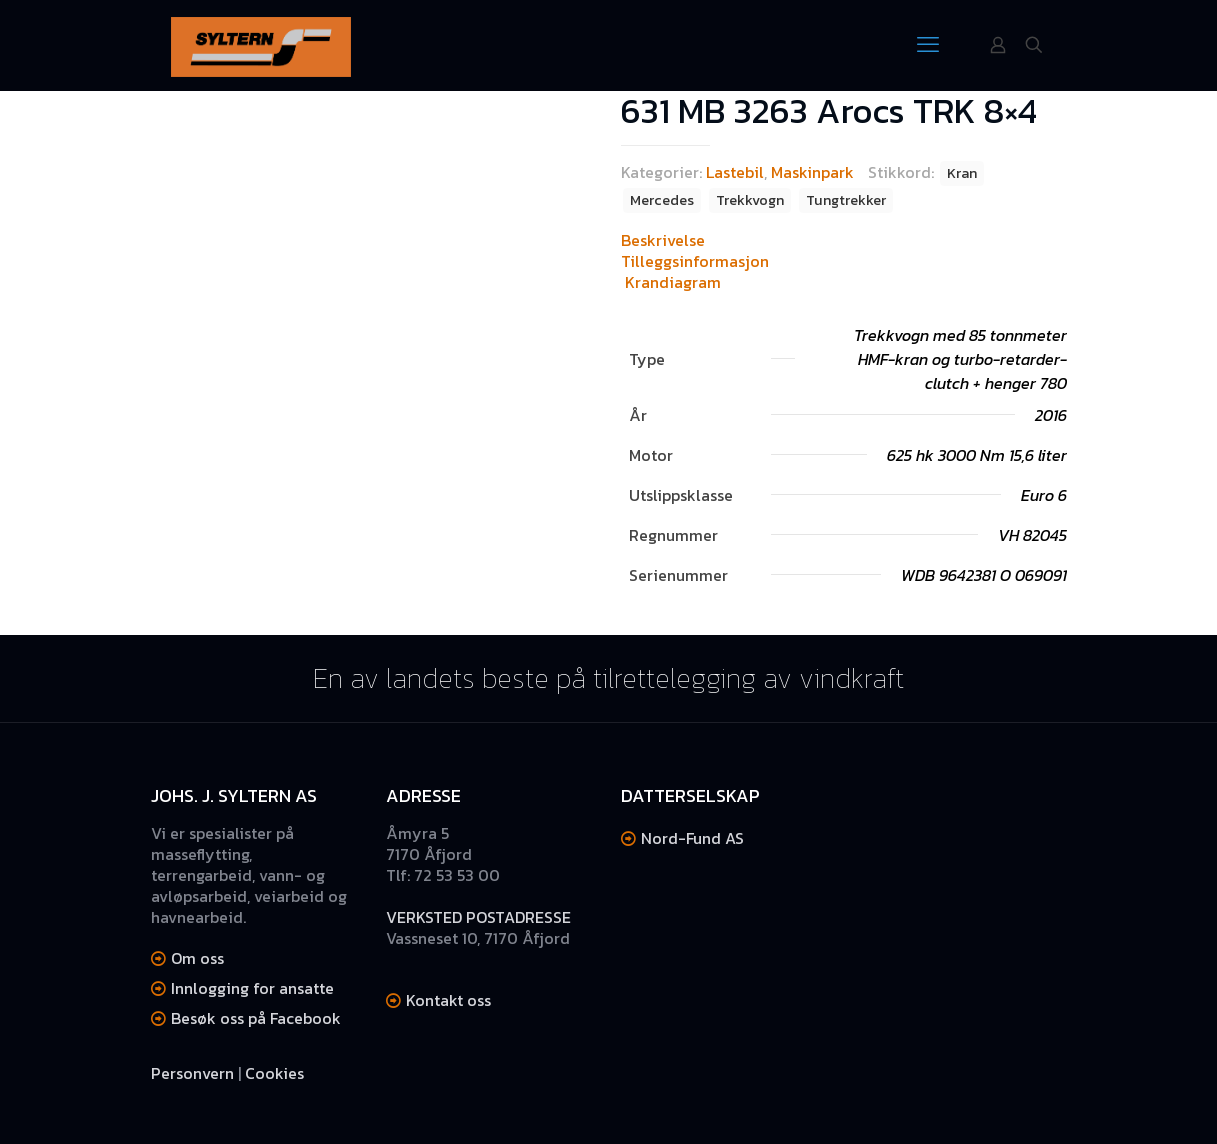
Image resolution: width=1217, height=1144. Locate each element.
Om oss (197, 958)
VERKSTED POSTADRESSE (478, 917)
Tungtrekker (846, 200)
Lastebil (735, 172)
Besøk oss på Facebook (256, 1018)
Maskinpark (812, 172)
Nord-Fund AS (692, 838)
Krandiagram (673, 282)
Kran (962, 173)
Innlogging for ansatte (252, 988)
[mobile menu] (928, 45)
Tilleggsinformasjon (695, 261)
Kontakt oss (448, 1000)
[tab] (844, 240)
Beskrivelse (663, 240)
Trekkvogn (750, 200)
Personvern (192, 1073)
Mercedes (662, 200)
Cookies (274, 1073)
